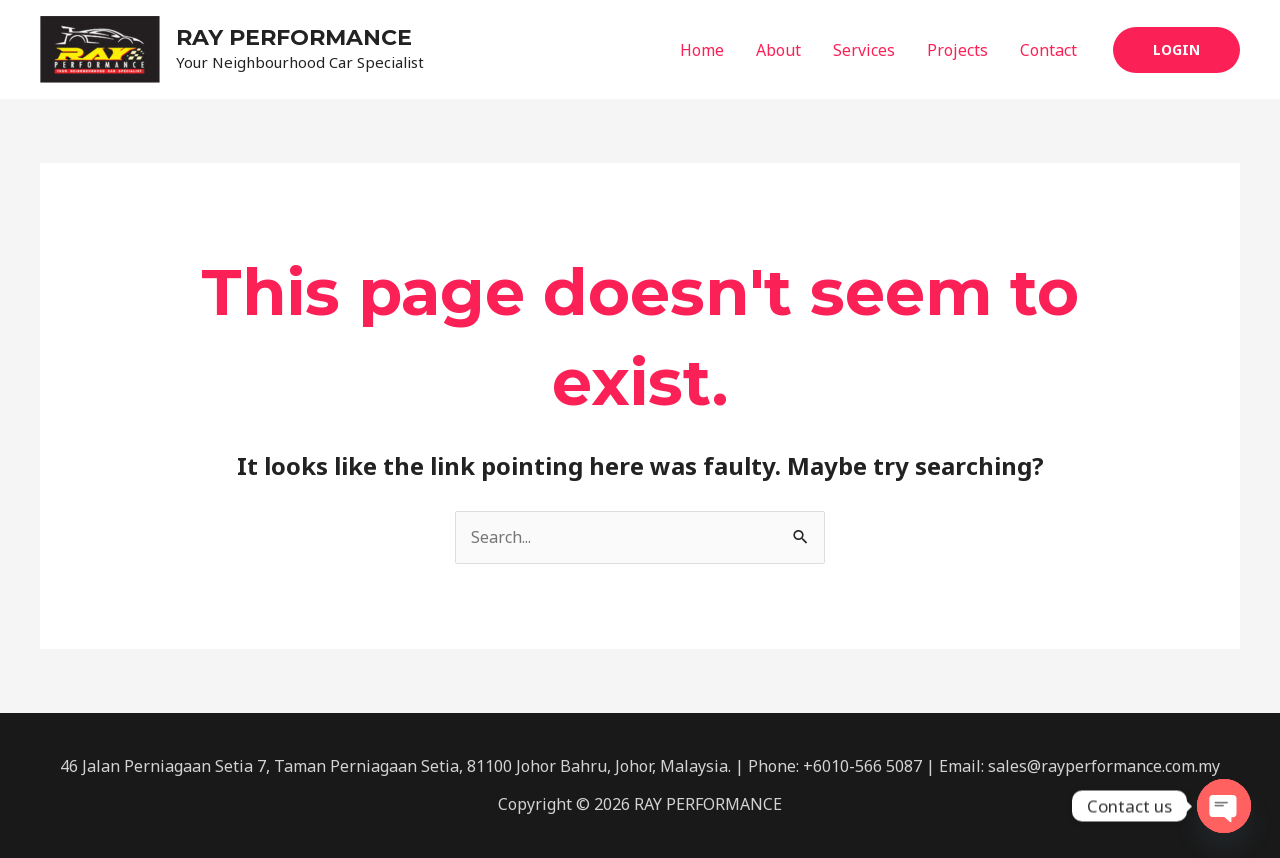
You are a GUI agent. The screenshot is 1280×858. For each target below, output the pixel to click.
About (778, 50)
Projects (957, 50)
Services (864, 50)
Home (702, 50)
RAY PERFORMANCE (294, 37)
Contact (1048, 50)
